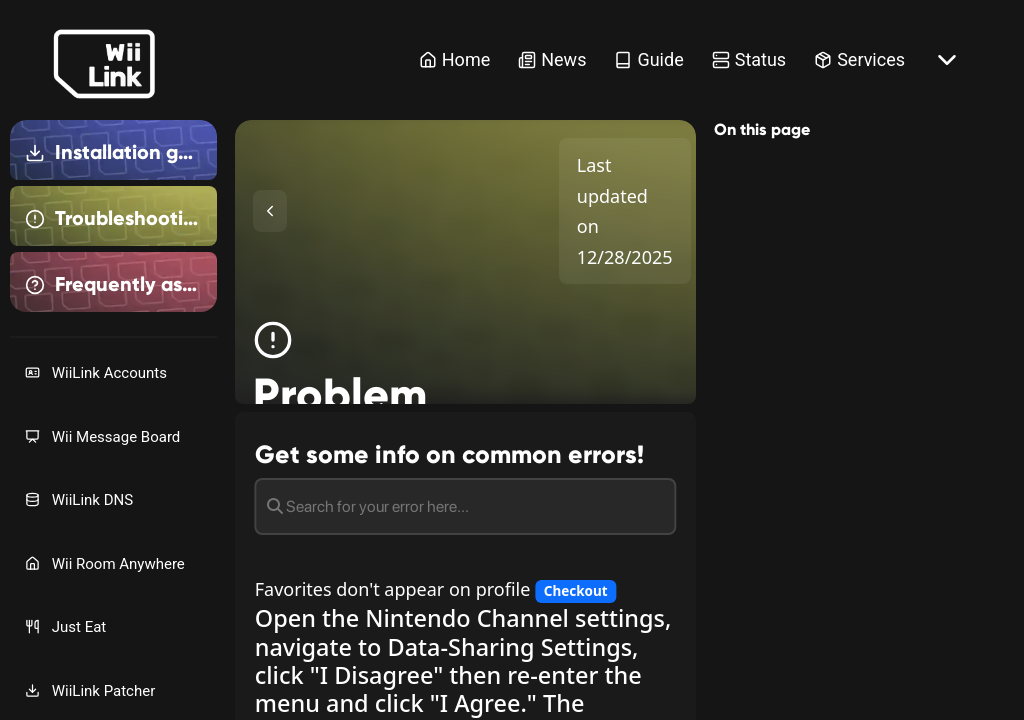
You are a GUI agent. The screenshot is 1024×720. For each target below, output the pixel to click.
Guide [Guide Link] (648, 59)
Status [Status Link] (749, 59)
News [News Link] (552, 59)
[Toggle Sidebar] (270, 211)
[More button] (947, 60)
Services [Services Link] (859, 59)
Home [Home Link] (454, 59)
